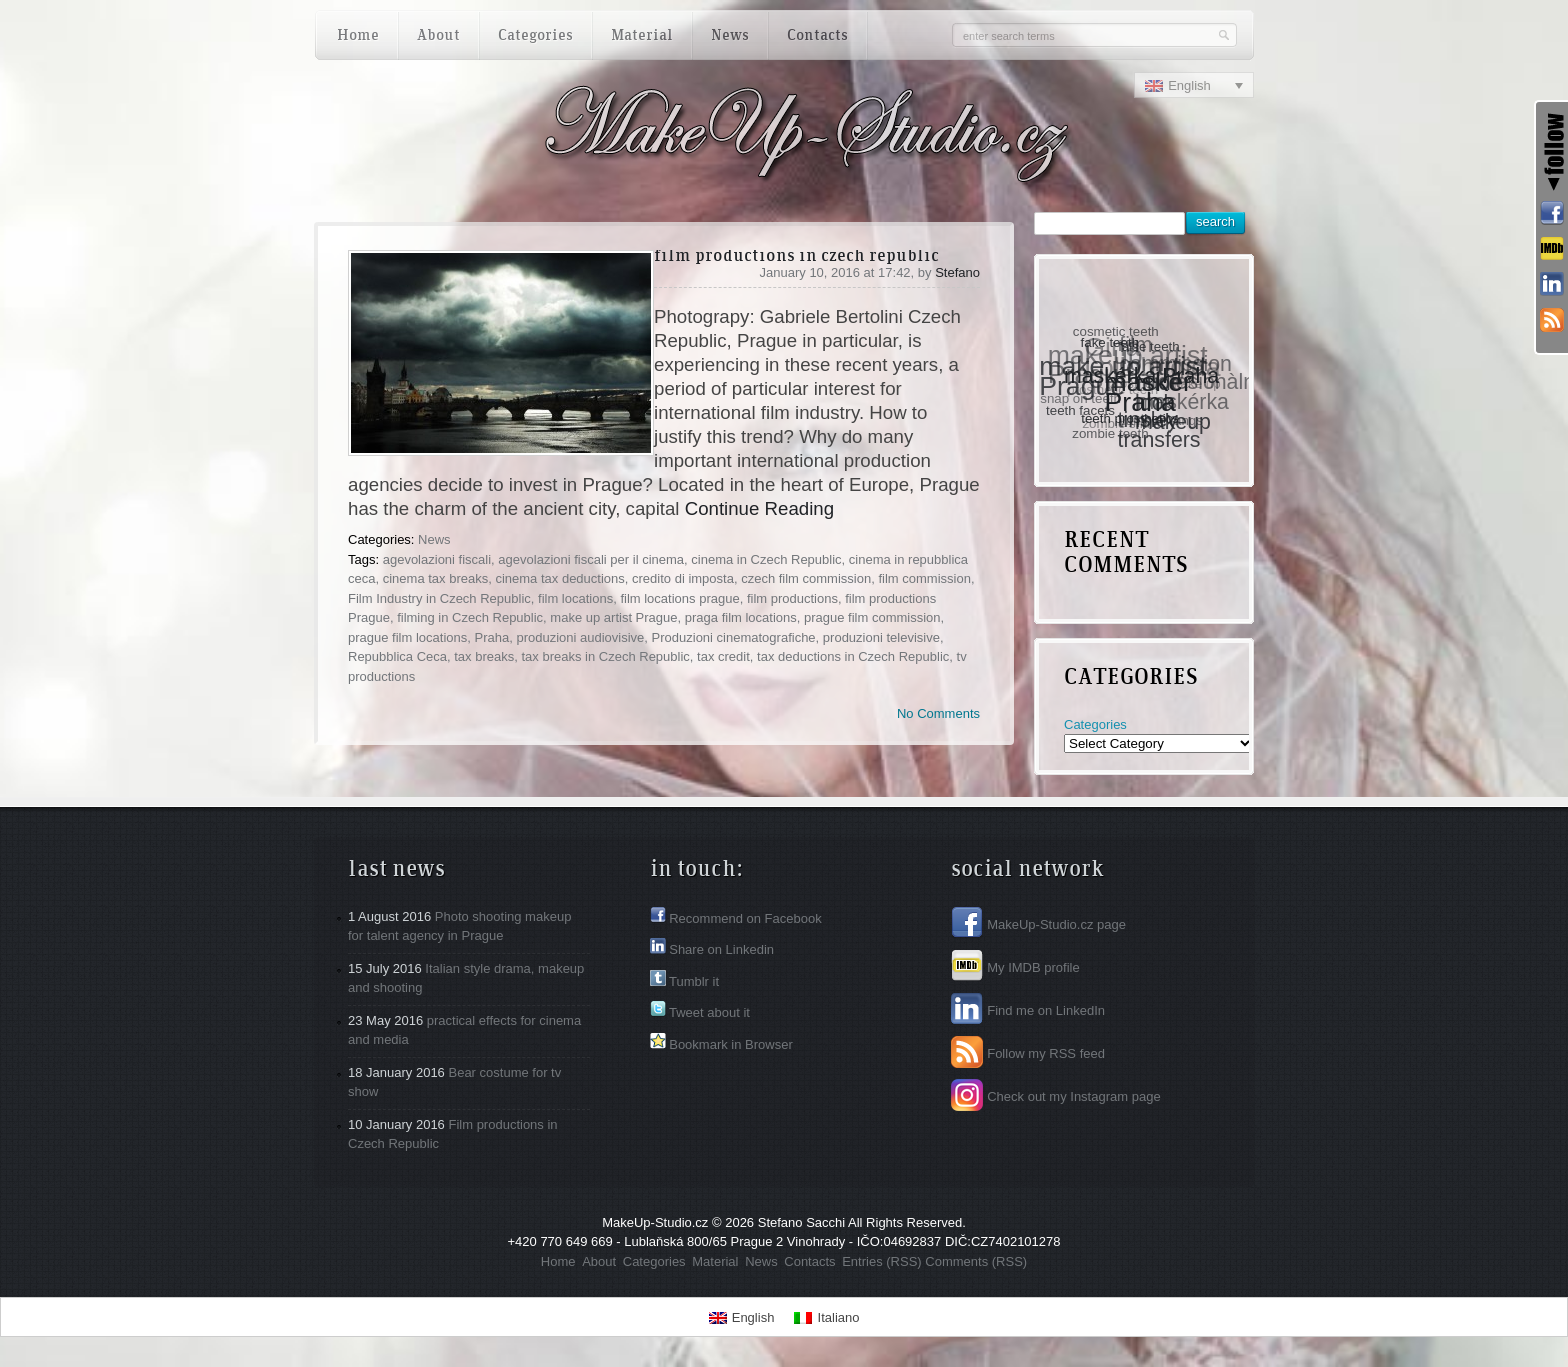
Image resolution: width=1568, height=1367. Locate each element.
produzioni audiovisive (580, 637)
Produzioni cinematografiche (734, 637)
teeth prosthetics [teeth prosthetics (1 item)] (1132, 417)
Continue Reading (759, 508)
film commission (924, 578)
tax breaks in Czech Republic (605, 656)
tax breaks (484, 656)
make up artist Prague (613, 617)
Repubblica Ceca (397, 656)
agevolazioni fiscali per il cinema (591, 559)
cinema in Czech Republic (766, 559)
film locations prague (679, 598)
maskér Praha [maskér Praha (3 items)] (1149, 390)
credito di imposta (683, 578)
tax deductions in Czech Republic (853, 656)
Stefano (957, 272)
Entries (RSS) (881, 1261)
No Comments (938, 713)
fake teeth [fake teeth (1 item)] (1110, 341)
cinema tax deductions (559, 578)
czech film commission (806, 578)
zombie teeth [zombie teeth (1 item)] (1111, 433)
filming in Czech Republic (470, 617)
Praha (491, 637)
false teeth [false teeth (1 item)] (1150, 345)
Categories (1095, 724)
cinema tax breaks (436, 578)
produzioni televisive (881, 637)
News (434, 539)
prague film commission (872, 617)
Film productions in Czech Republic (796, 257)
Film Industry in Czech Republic (439, 598)
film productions (792, 598)
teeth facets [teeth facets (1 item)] (1081, 409)
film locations (575, 598)
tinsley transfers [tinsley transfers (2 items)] (1159, 430)
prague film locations (407, 637)
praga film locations (741, 617)
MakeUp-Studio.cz (655, 1222)
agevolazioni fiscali (437, 559)
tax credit (723, 656)
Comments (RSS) (976, 1261)
